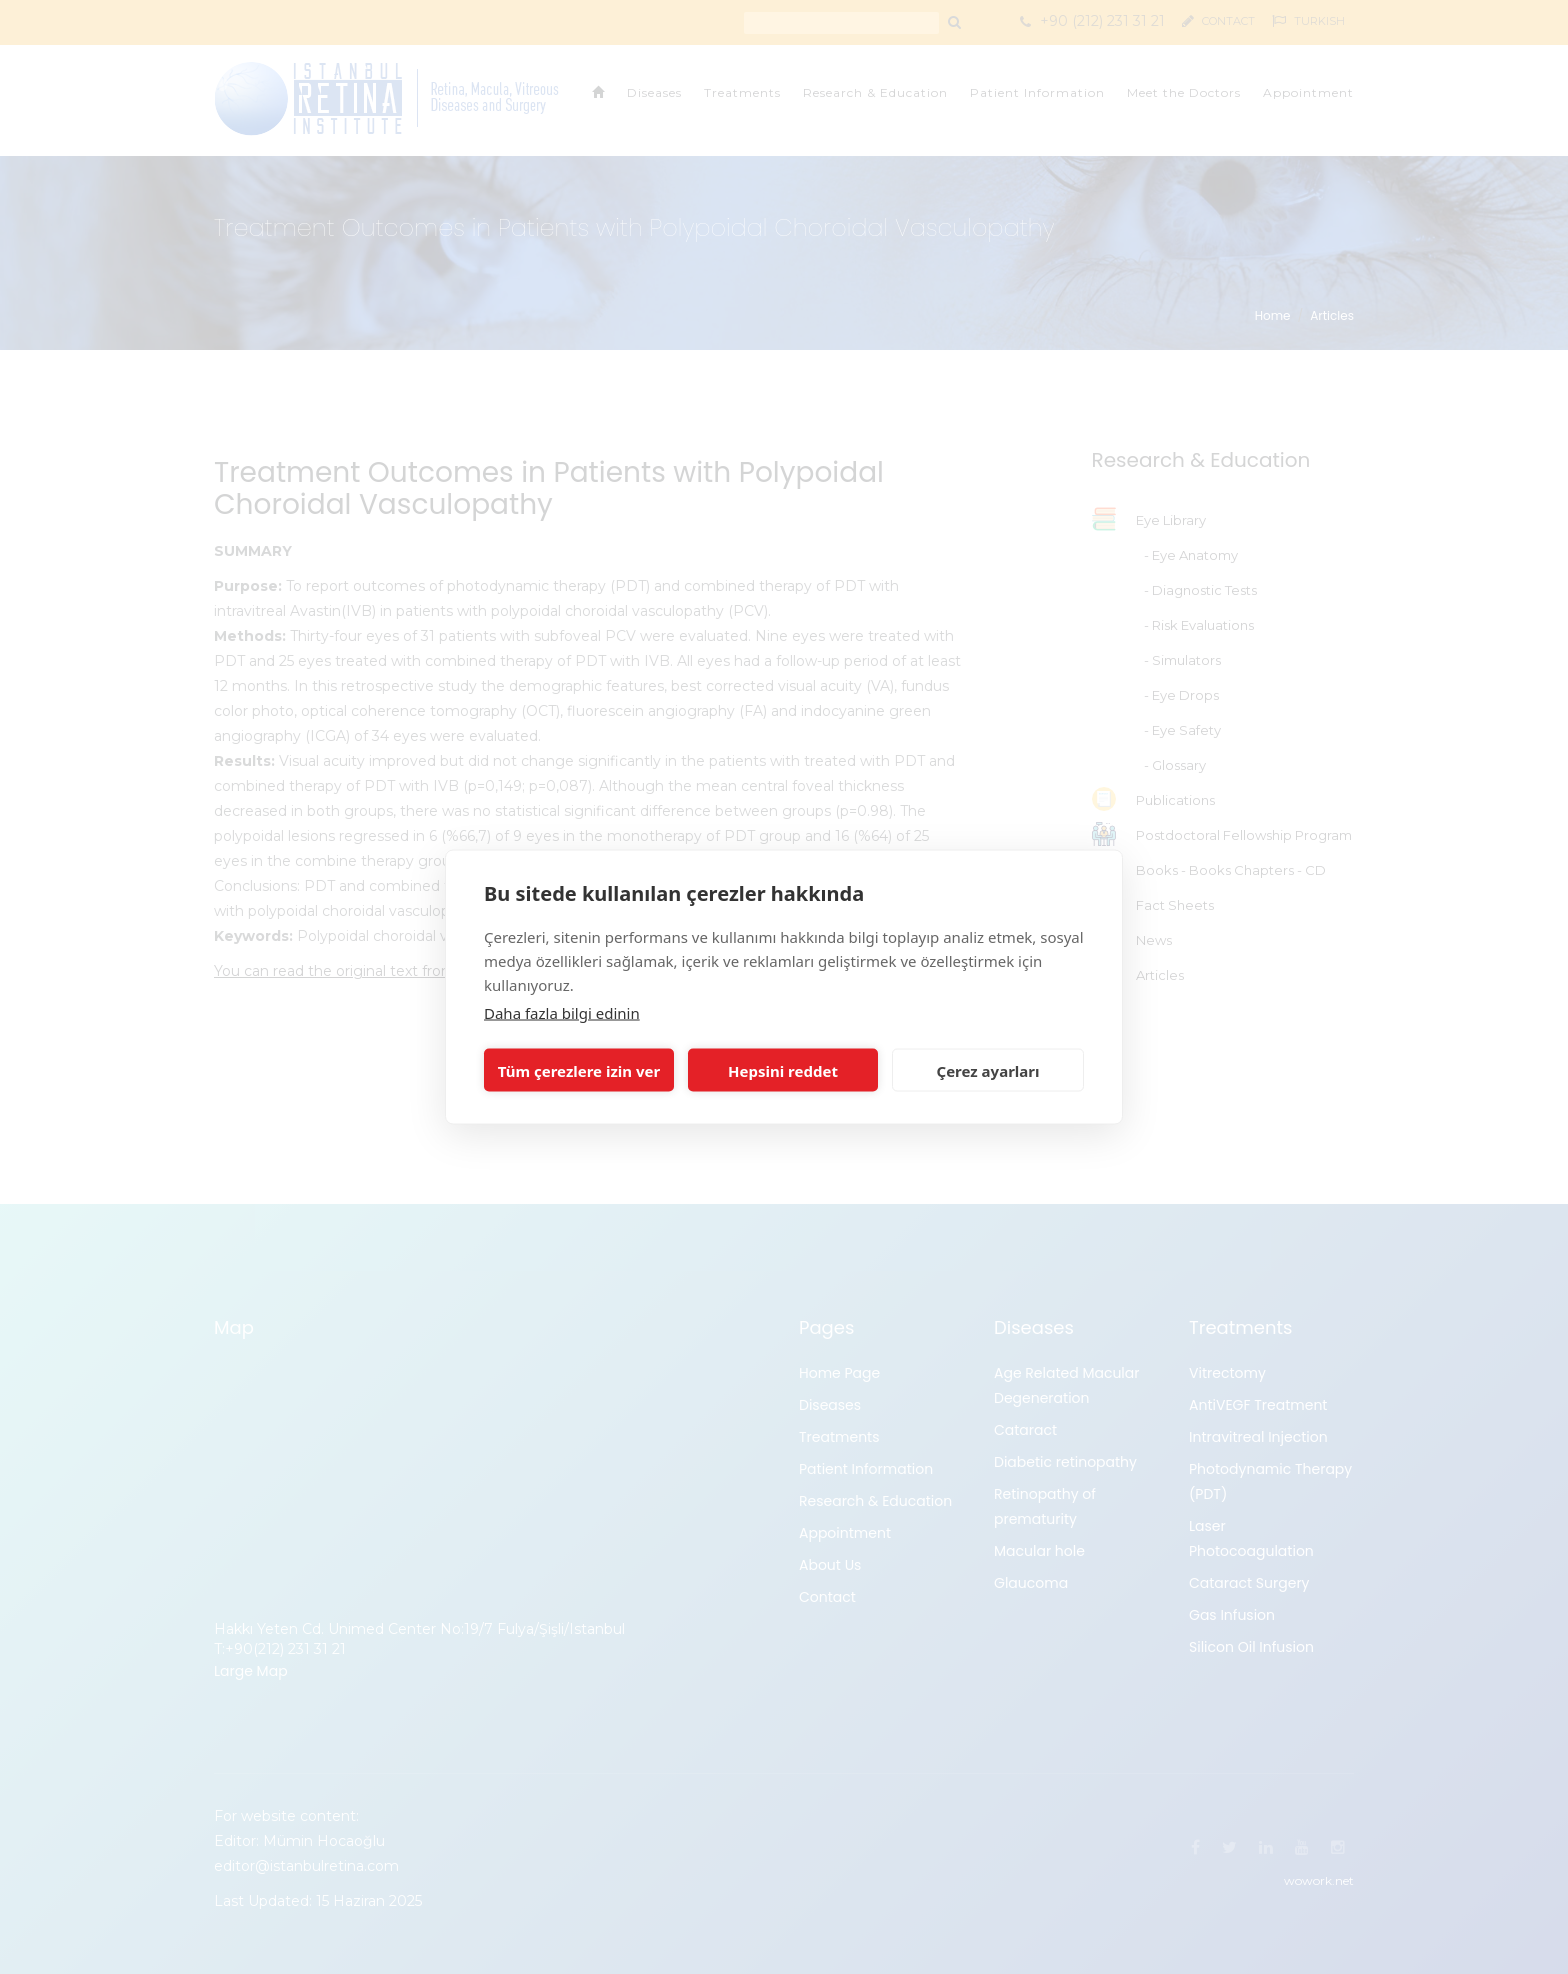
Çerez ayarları (988, 1070)
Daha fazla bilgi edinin (562, 1013)
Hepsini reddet (783, 1070)
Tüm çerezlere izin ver (579, 1070)
